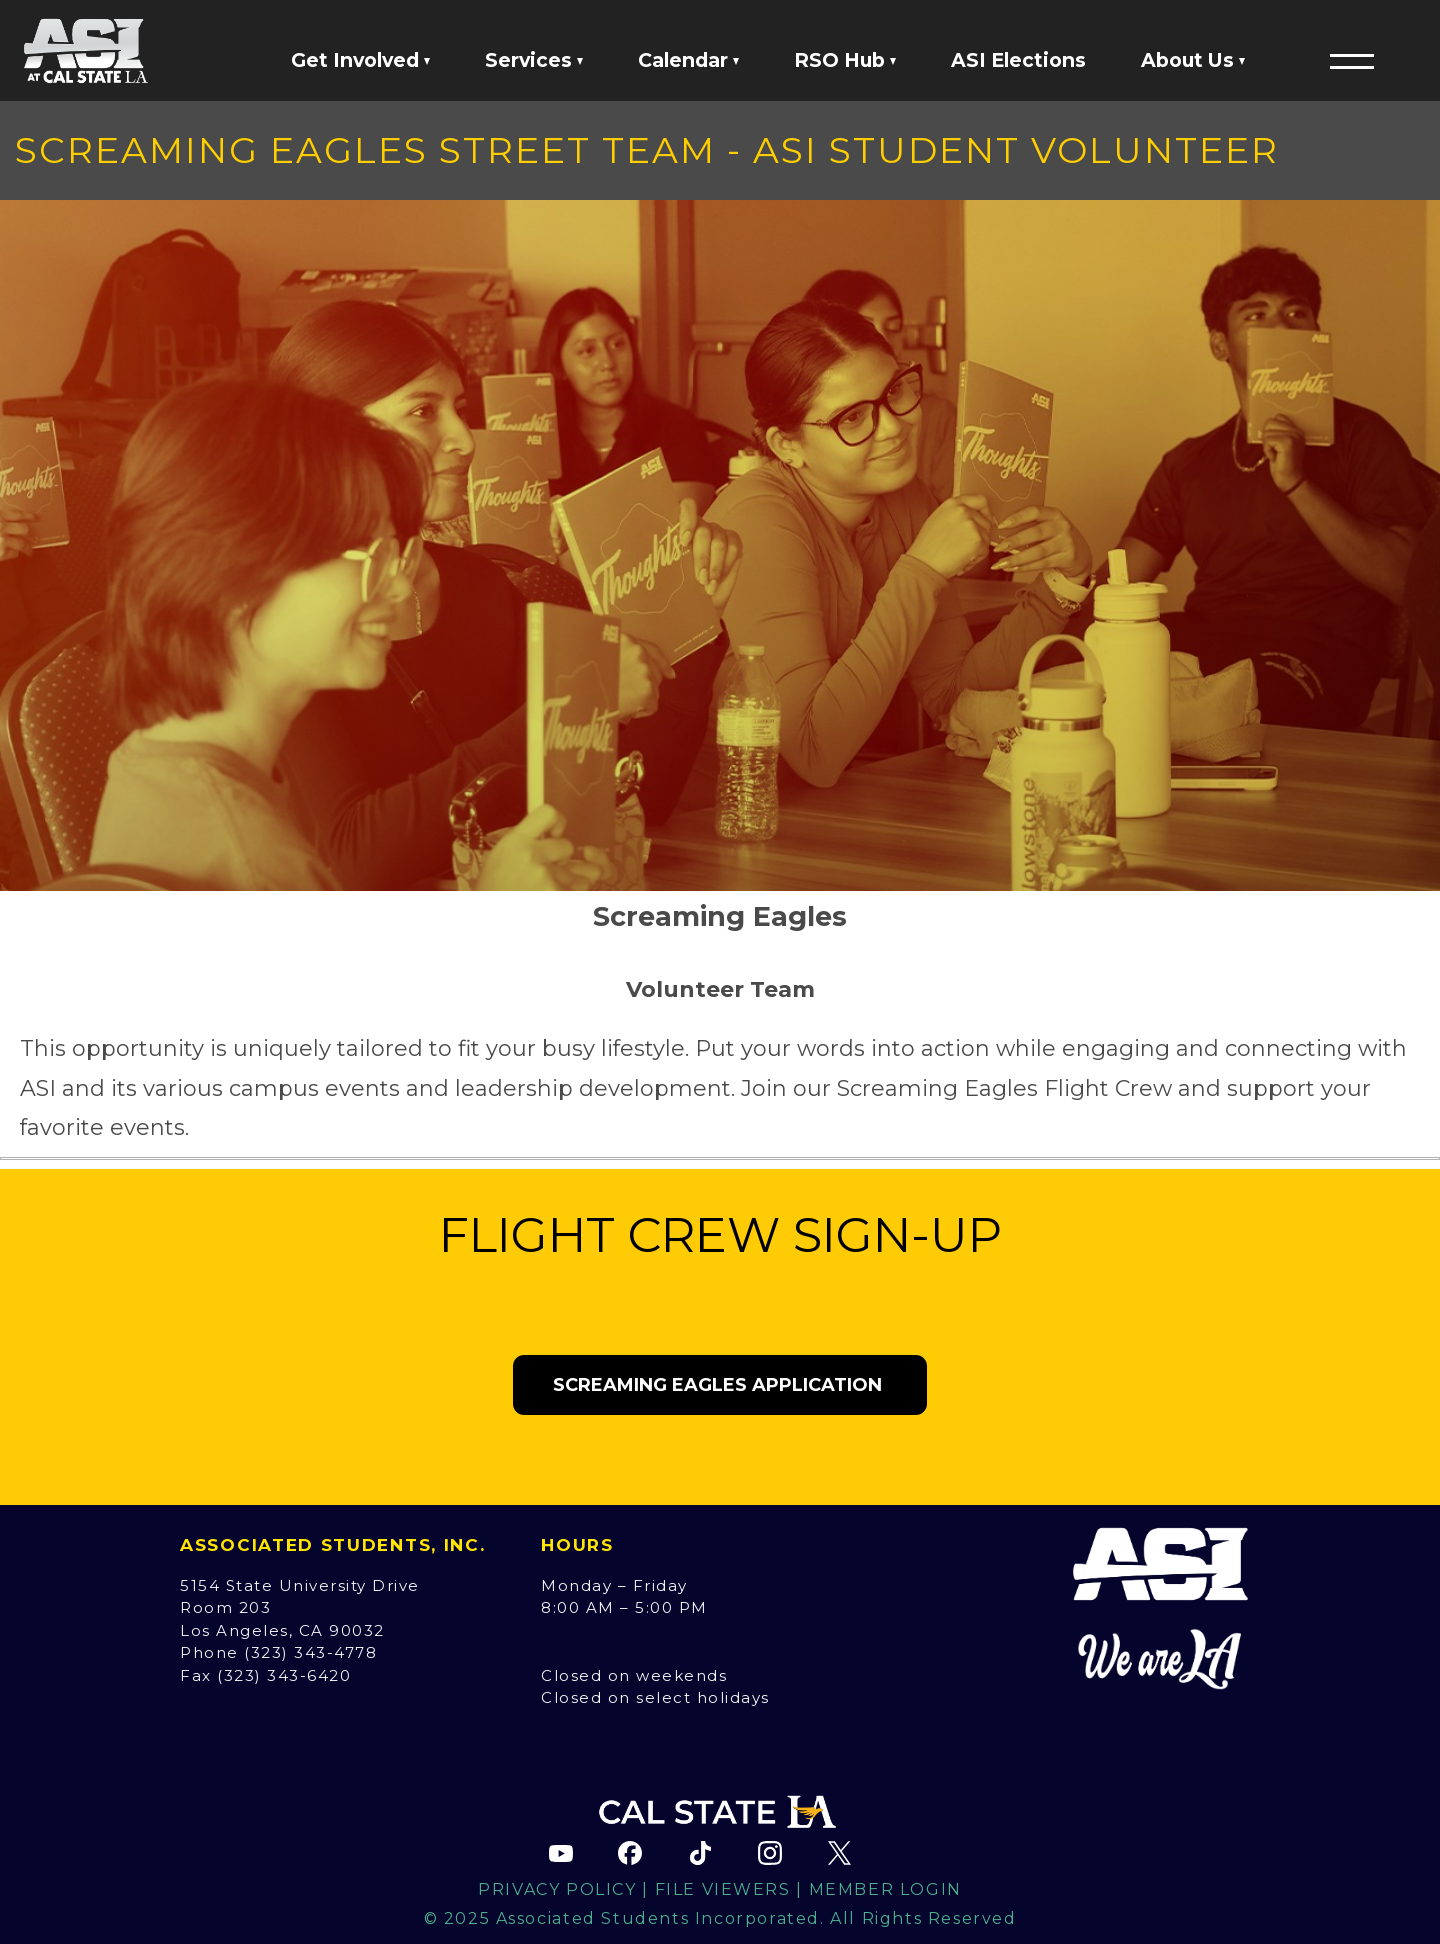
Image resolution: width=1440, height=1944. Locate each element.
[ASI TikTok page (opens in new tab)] (700, 1853)
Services (534, 60)
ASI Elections (1018, 60)
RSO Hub (845, 60)
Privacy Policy (557, 1889)
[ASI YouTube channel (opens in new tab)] (561, 1853)
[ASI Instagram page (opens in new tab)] (770, 1853)
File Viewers (723, 1889)
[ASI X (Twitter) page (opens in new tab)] (839, 1853)
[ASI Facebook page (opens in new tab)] (630, 1853)
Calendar (688, 60)
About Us (1193, 60)
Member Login (885, 1889)
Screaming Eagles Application (720, 1385)
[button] (1352, 61)
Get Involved (360, 60)
